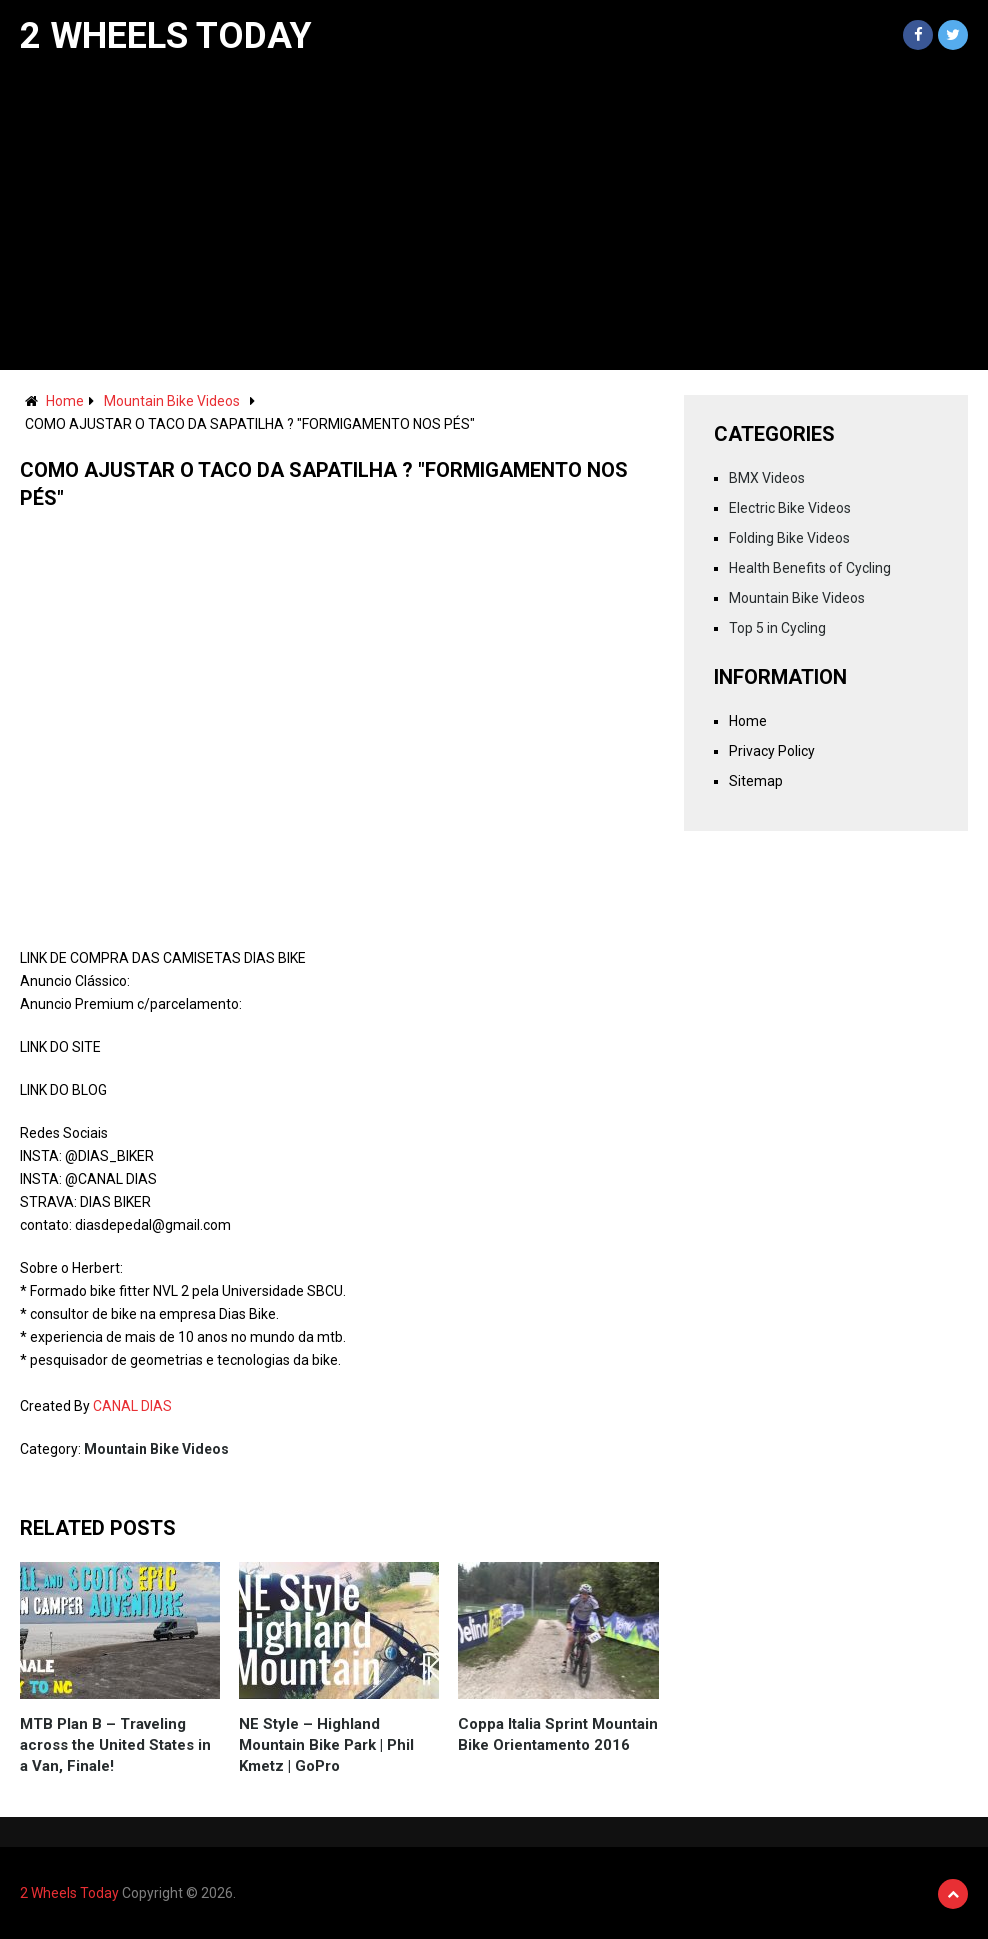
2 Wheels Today (166, 36)
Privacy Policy (772, 751)
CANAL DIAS (132, 1406)
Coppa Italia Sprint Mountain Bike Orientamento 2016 (558, 1734)
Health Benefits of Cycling (810, 568)
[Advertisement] (494, 220)
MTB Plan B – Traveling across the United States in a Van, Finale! (115, 1745)
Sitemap (756, 781)
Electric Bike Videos (790, 508)
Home (65, 401)
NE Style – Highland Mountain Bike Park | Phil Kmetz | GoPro (326, 1745)
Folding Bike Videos (789, 538)
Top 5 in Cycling (777, 628)
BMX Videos (767, 478)
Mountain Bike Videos (172, 401)
